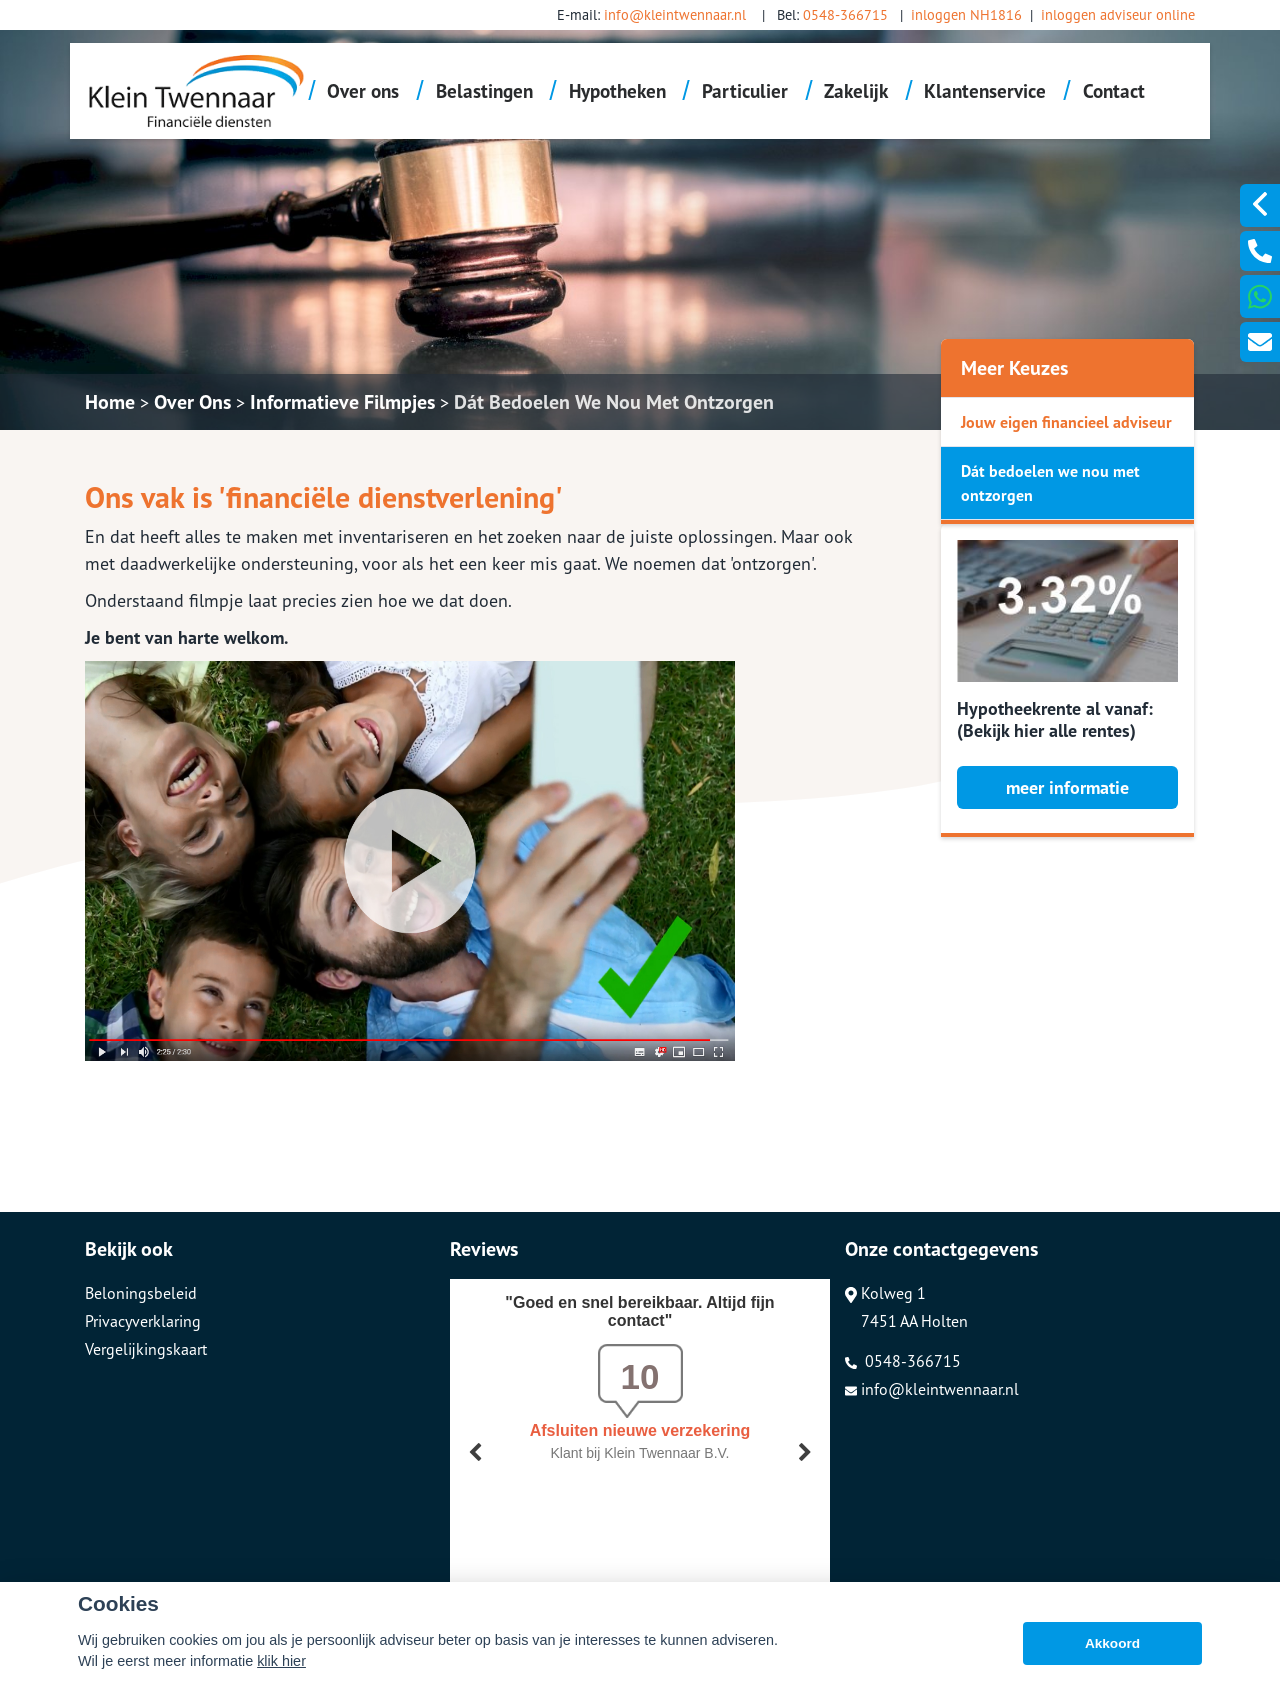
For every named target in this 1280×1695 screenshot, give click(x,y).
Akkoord (1112, 1643)
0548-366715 (845, 14)
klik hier (281, 1661)
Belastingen (484, 90)
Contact (1114, 90)
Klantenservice (985, 90)
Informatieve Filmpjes (342, 402)
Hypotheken (617, 90)
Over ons (363, 90)
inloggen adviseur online (1118, 14)
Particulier (745, 90)
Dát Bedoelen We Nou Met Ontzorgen (614, 402)
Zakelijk (856, 90)
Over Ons (192, 402)
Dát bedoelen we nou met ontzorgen (1050, 483)
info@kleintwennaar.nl (675, 14)
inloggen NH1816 (966, 14)
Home (110, 402)
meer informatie (1067, 787)
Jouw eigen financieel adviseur (1066, 422)
